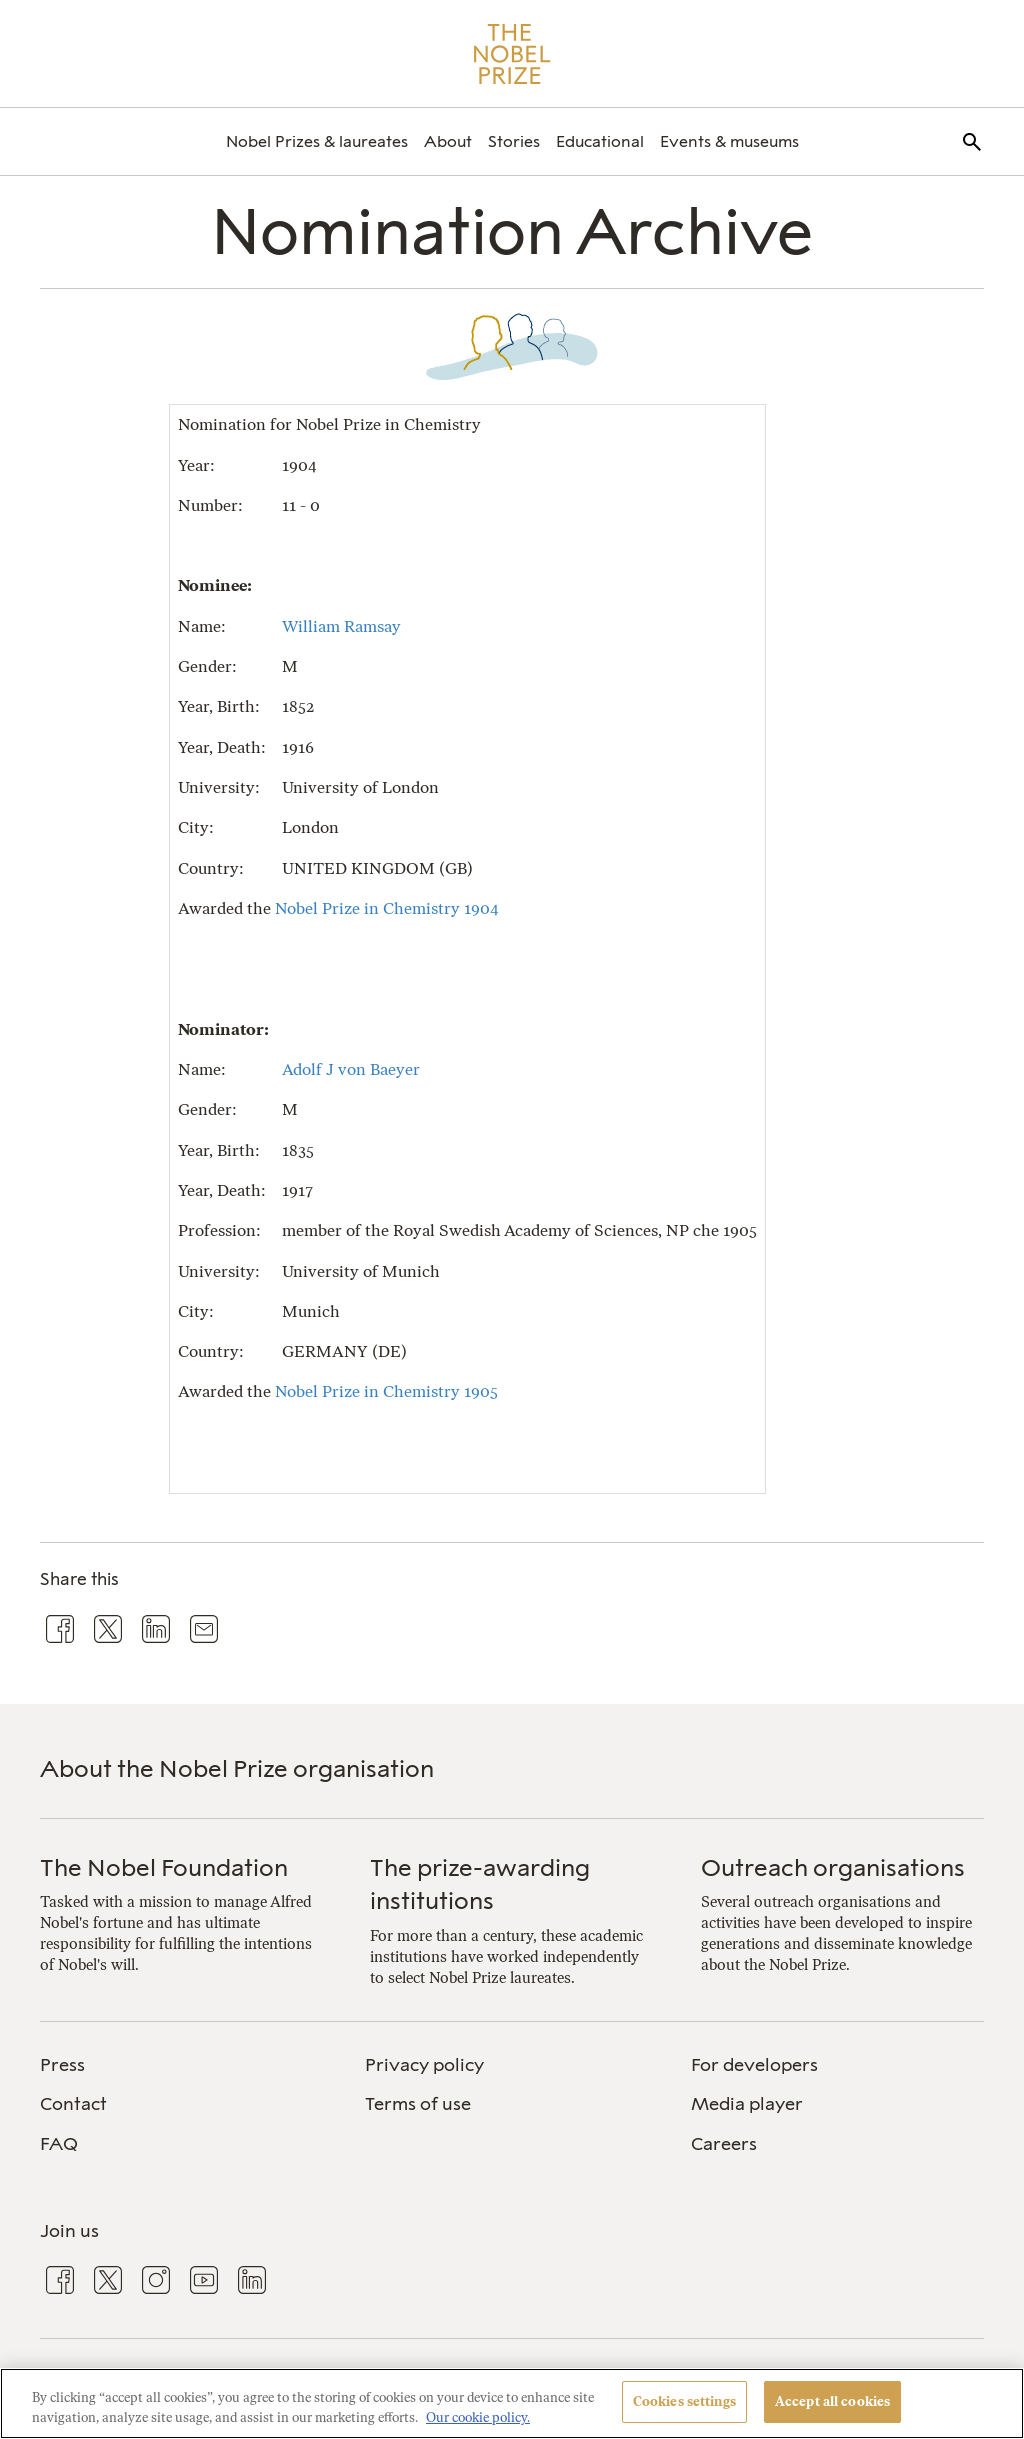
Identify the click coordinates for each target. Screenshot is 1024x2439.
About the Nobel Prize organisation (237, 1768)
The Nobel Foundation (164, 1867)
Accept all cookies (832, 2401)
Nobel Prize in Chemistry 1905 (386, 1391)
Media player (747, 2104)
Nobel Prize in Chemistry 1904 (387, 908)
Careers (724, 2144)
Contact (73, 2104)
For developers (754, 2065)
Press (62, 2065)
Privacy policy (424, 2065)
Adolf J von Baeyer (351, 1069)
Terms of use (418, 2104)
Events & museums (729, 141)
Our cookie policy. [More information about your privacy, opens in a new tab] (478, 2417)
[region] (512, 2403)
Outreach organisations (833, 1867)
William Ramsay (341, 626)
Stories (514, 141)
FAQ (59, 2144)
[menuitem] (317, 141)
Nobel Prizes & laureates (317, 141)
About (448, 141)
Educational (600, 141)
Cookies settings (684, 2401)
